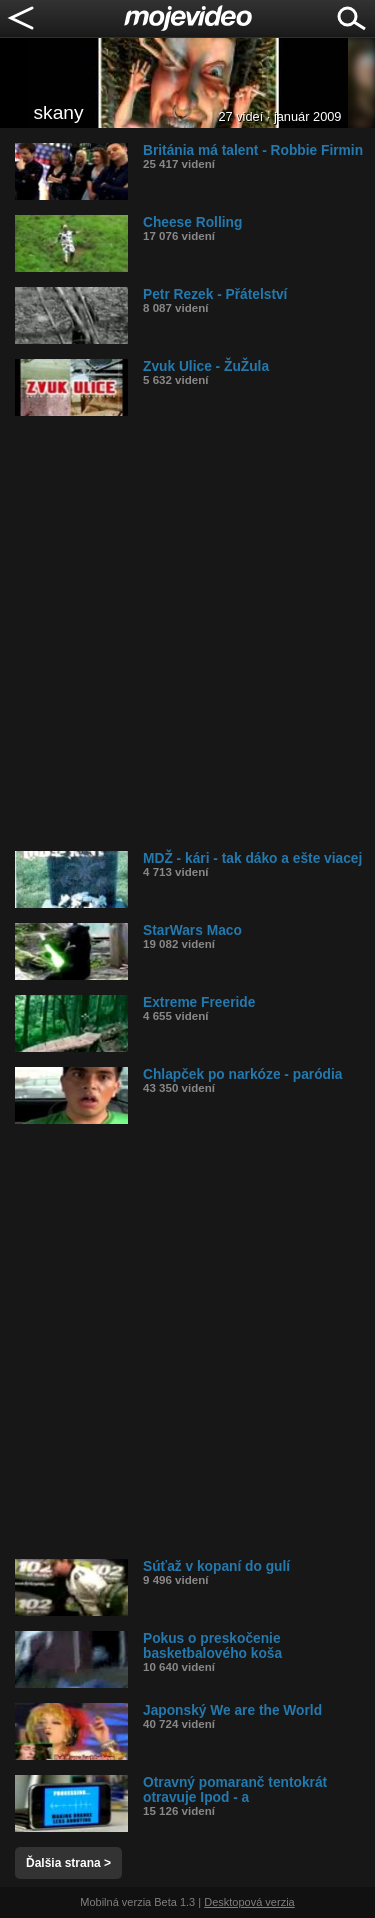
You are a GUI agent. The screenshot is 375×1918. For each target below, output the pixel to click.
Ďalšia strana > (68, 1863)
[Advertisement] (187, 633)
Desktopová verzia (249, 1902)
